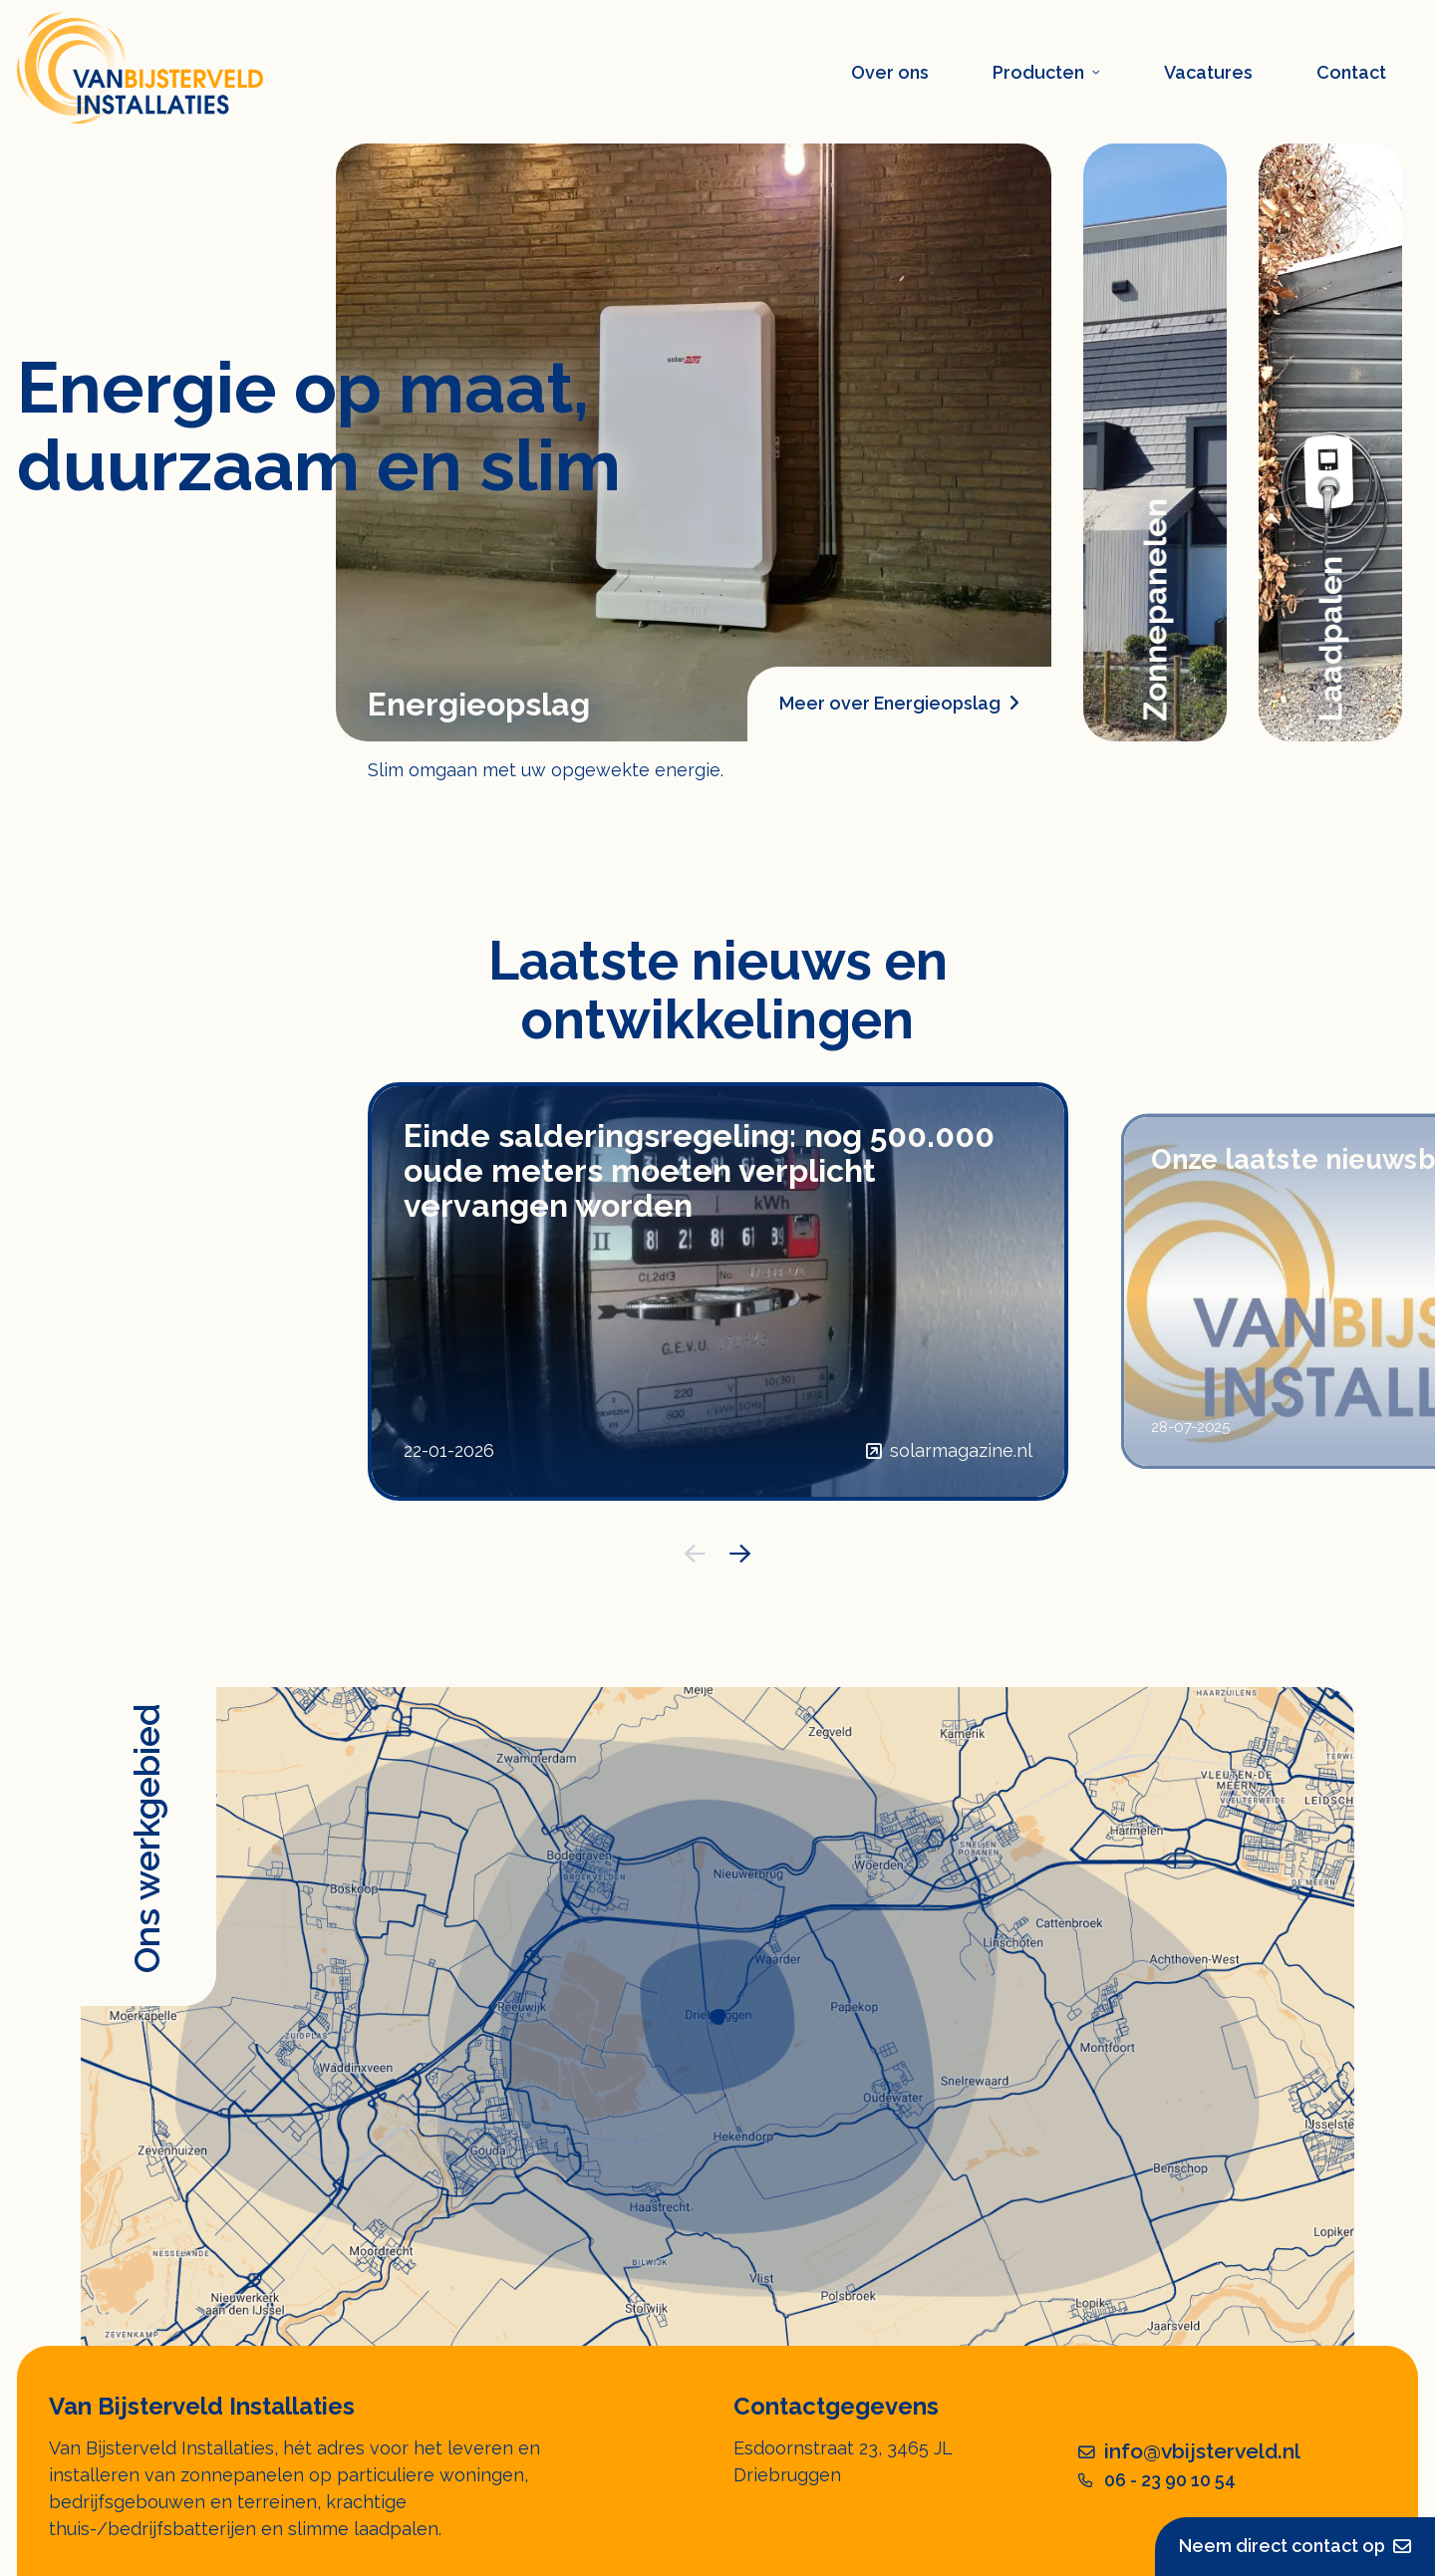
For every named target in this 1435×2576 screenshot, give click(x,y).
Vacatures (1208, 72)
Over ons (890, 72)
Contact (1351, 72)
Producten (1046, 72)
